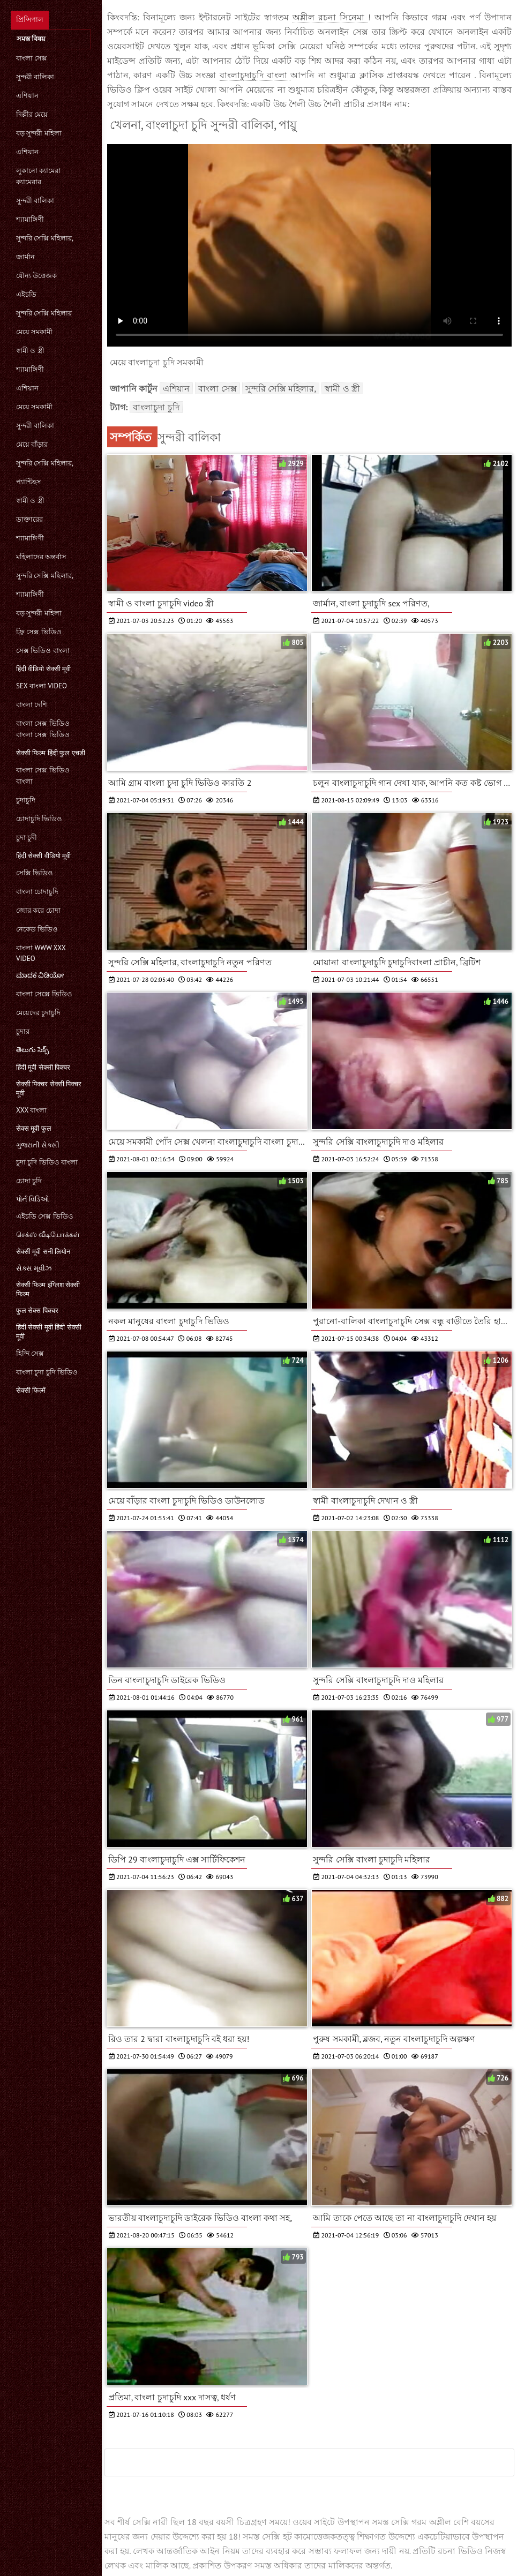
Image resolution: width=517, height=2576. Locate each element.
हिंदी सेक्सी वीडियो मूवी (43, 855)
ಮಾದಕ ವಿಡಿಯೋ (40, 975)
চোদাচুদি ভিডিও (39, 818)
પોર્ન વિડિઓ (32, 1199)
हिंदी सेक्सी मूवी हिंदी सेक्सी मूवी (48, 1332)
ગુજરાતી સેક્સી (37, 1145)
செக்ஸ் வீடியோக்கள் (48, 1234)
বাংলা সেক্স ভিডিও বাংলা (43, 775)
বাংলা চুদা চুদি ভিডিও (47, 1372)
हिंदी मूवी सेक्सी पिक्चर (43, 1067)
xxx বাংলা (31, 1110)
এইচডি (26, 294)
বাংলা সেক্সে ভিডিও (44, 993)
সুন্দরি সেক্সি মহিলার (44, 313)
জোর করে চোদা (38, 910)
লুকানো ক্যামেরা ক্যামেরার (38, 176)
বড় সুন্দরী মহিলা (39, 133)
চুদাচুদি (25, 800)
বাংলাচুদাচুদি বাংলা (255, 75)
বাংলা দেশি (31, 704)
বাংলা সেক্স (31, 58)
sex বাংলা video (41, 685)
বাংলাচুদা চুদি (156, 407)
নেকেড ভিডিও (37, 929)
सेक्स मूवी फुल (33, 1128)
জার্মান (25, 256)
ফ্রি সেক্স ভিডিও (39, 631)
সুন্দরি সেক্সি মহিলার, (44, 238)
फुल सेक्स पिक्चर (37, 1310)
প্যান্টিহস (28, 481)
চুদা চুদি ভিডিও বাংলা (47, 1162)
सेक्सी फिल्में (31, 1390)
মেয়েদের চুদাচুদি (38, 1012)
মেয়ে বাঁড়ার (32, 444)
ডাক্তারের (29, 519)
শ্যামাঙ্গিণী (30, 219)
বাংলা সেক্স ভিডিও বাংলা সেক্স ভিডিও (43, 729)
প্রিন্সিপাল (29, 19)
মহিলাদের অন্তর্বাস (41, 556)
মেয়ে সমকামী (34, 331)
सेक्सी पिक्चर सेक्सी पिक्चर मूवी (48, 1088)
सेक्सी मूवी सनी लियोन (43, 1251)
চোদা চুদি (29, 1180)
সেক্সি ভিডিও (34, 872)
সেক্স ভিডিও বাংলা (43, 650)
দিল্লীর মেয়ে (32, 114)
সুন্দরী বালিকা (35, 76)
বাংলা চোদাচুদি (37, 891)
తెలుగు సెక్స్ (32, 1049)
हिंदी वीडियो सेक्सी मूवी (43, 668)
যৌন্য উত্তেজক (36, 275)
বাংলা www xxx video (40, 953)
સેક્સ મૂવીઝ (33, 1268)
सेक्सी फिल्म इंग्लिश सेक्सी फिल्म (48, 1289)
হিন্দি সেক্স (30, 1353)
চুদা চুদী (26, 837)
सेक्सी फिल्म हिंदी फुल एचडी (50, 752)
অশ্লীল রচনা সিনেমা (330, 17)
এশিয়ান (27, 95)
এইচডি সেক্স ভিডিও (44, 1216)
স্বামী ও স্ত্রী (30, 350)
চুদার (22, 1031)
